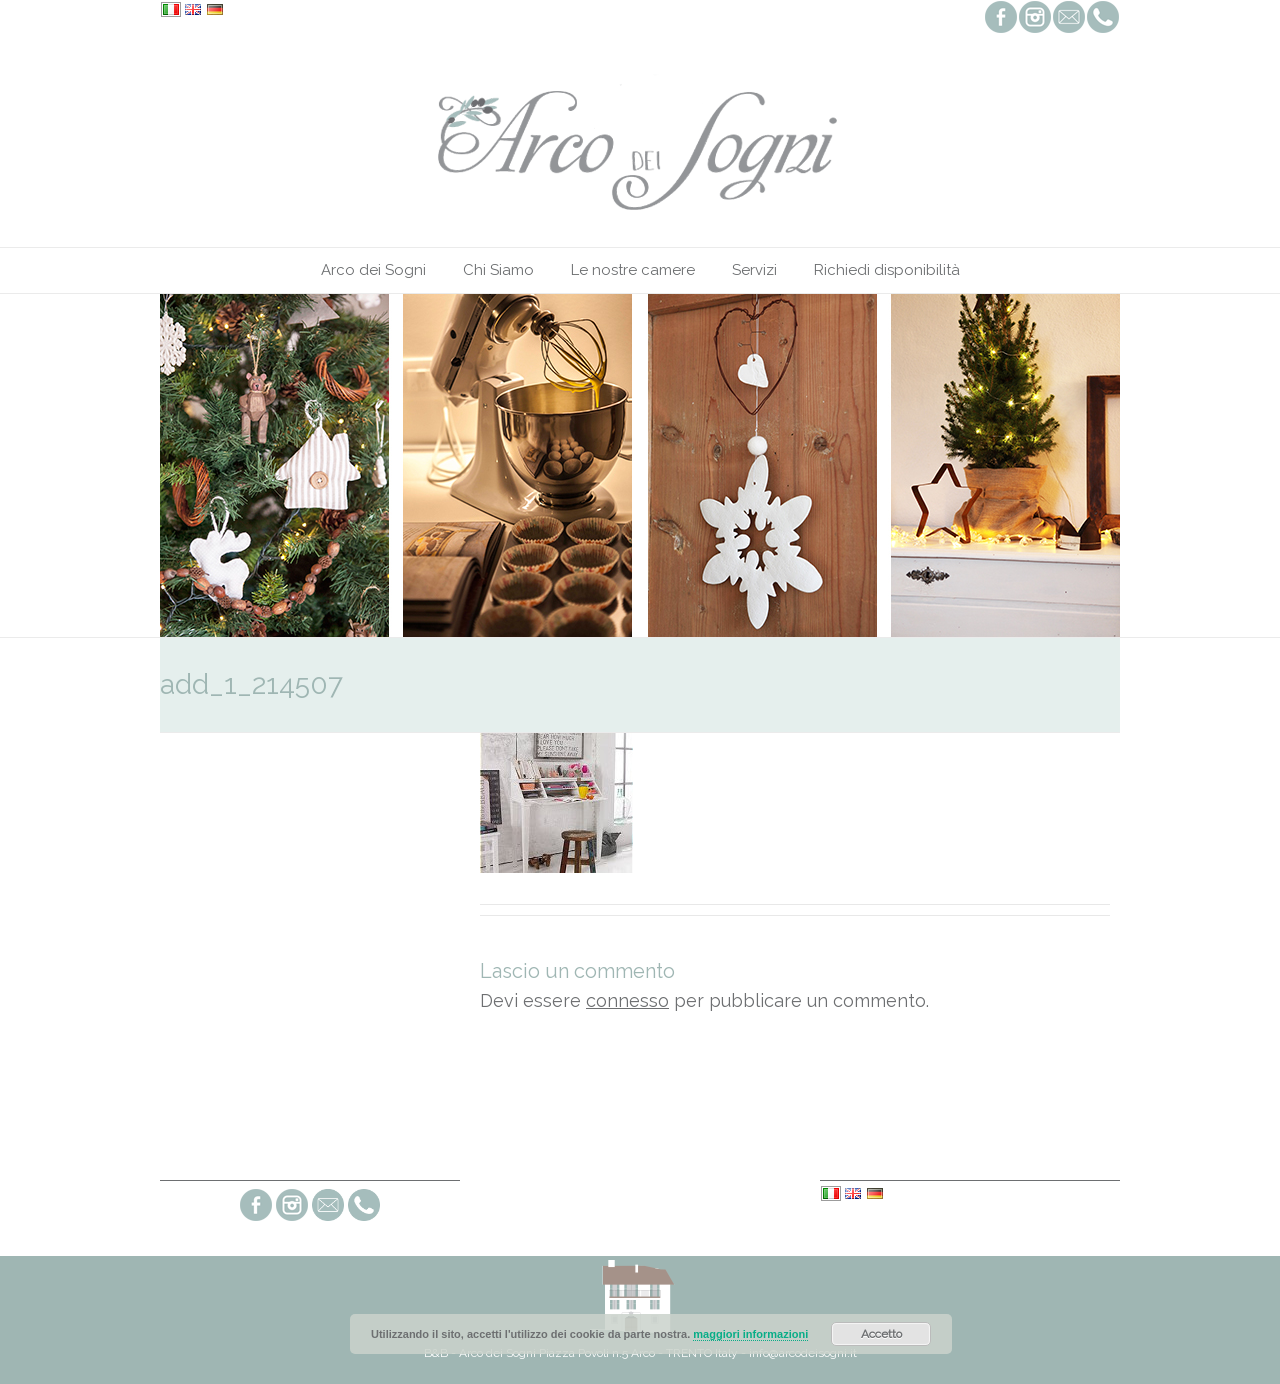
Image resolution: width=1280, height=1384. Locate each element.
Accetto (881, 1334)
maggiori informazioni (750, 1334)
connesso (627, 1000)
